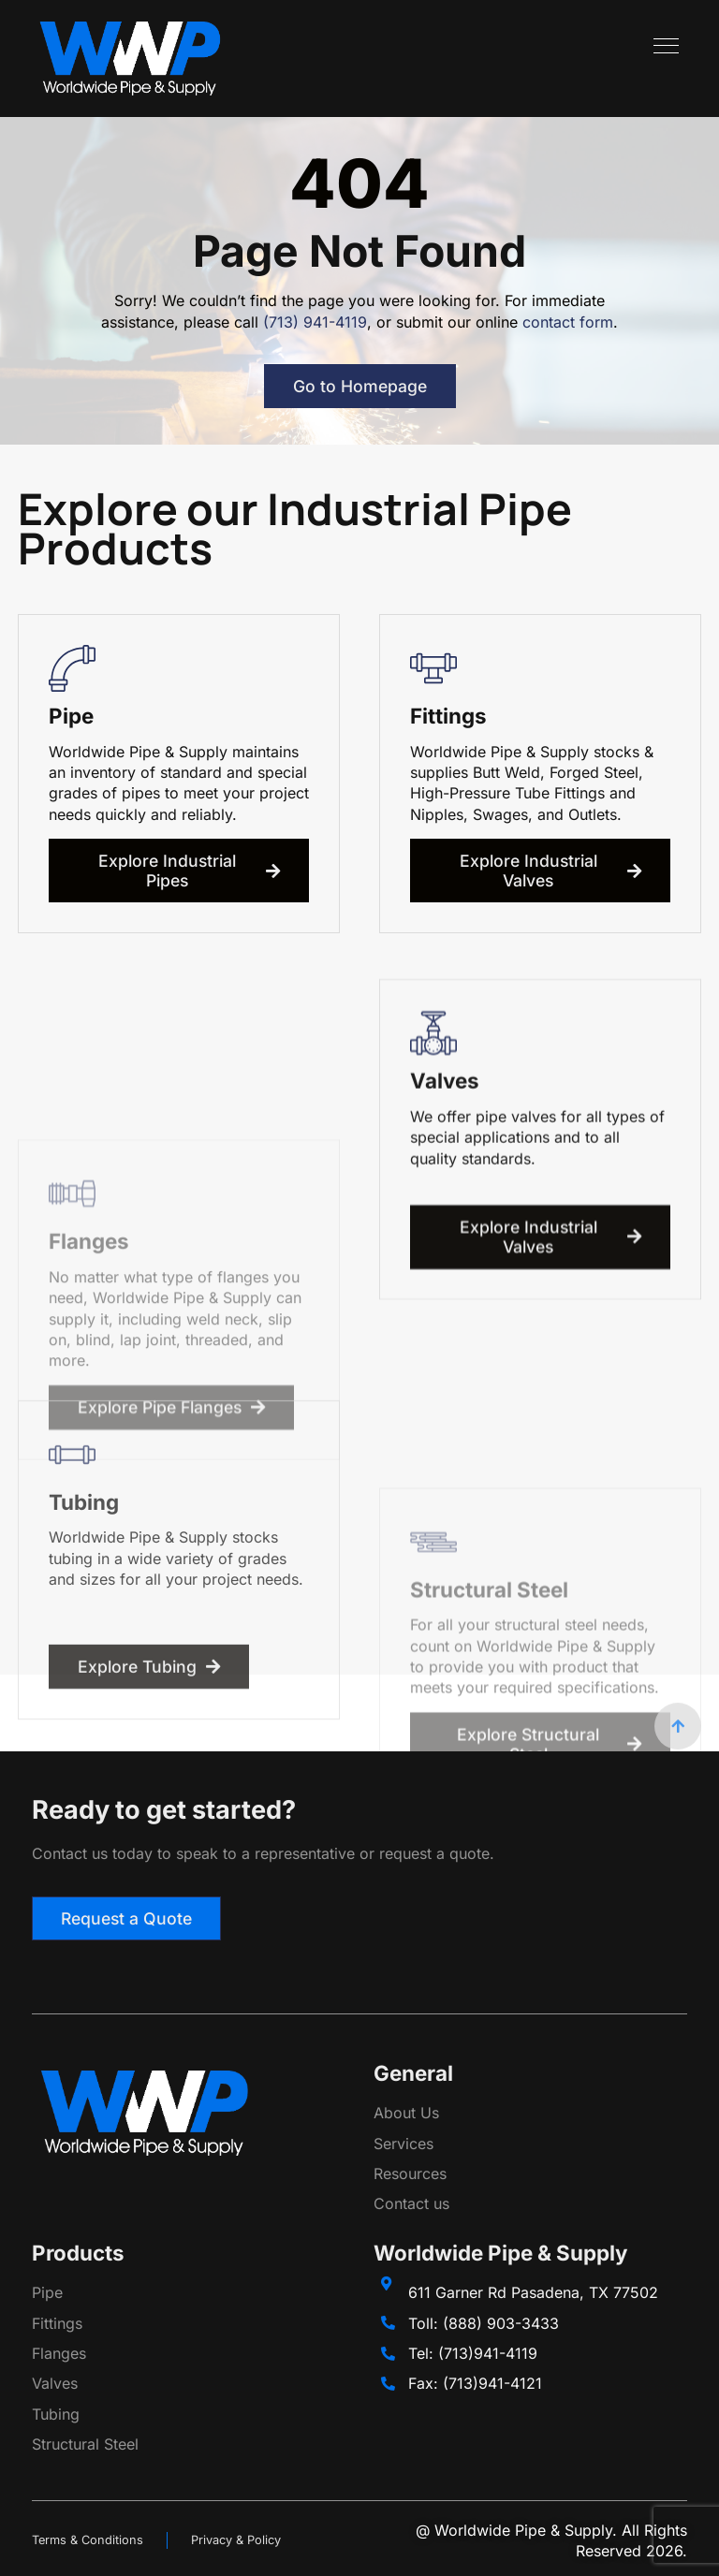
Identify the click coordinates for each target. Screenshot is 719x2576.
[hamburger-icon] (666, 48)
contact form (567, 322)
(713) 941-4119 (315, 322)
